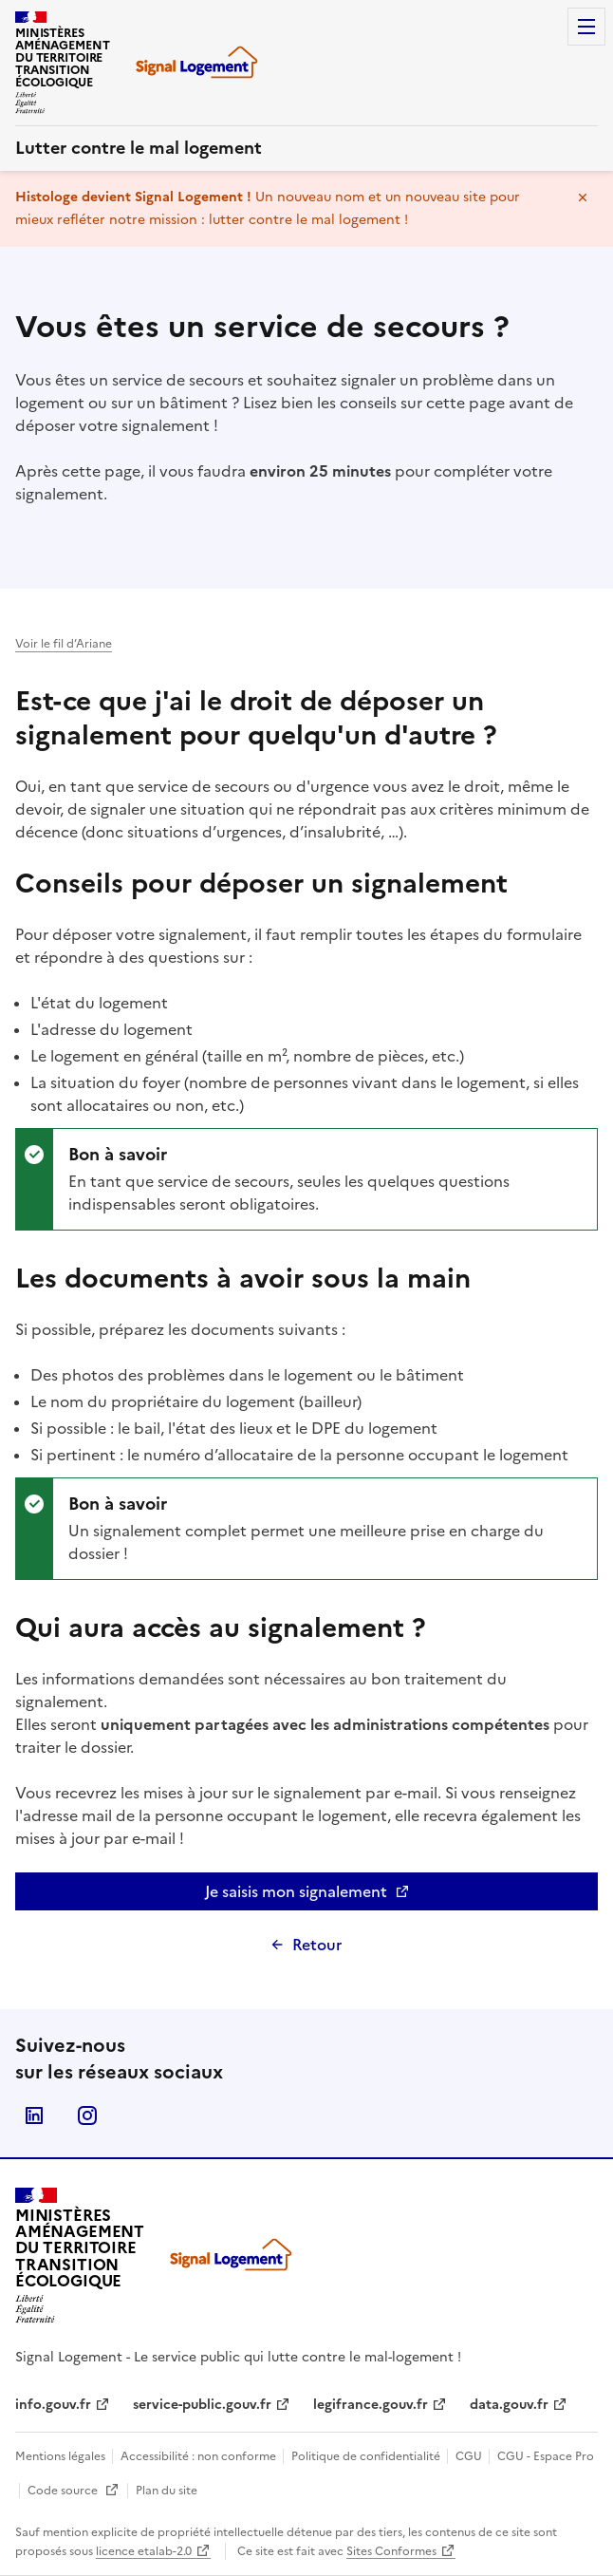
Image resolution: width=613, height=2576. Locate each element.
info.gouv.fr (53, 2405)
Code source (74, 2490)
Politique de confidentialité (367, 2456)
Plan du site (166, 2490)
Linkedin (34, 2115)
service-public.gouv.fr (202, 2405)
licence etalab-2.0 (144, 2551)
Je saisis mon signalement (355, 1895)
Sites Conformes (391, 2551)
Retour (317, 1944)
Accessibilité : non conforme (200, 2456)
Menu (586, 27)
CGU (470, 2456)
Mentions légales (61, 2456)
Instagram (87, 2115)
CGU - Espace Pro (545, 2456)
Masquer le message (582, 197)
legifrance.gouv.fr (370, 2405)
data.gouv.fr (509, 2405)
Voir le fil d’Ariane (63, 643)
